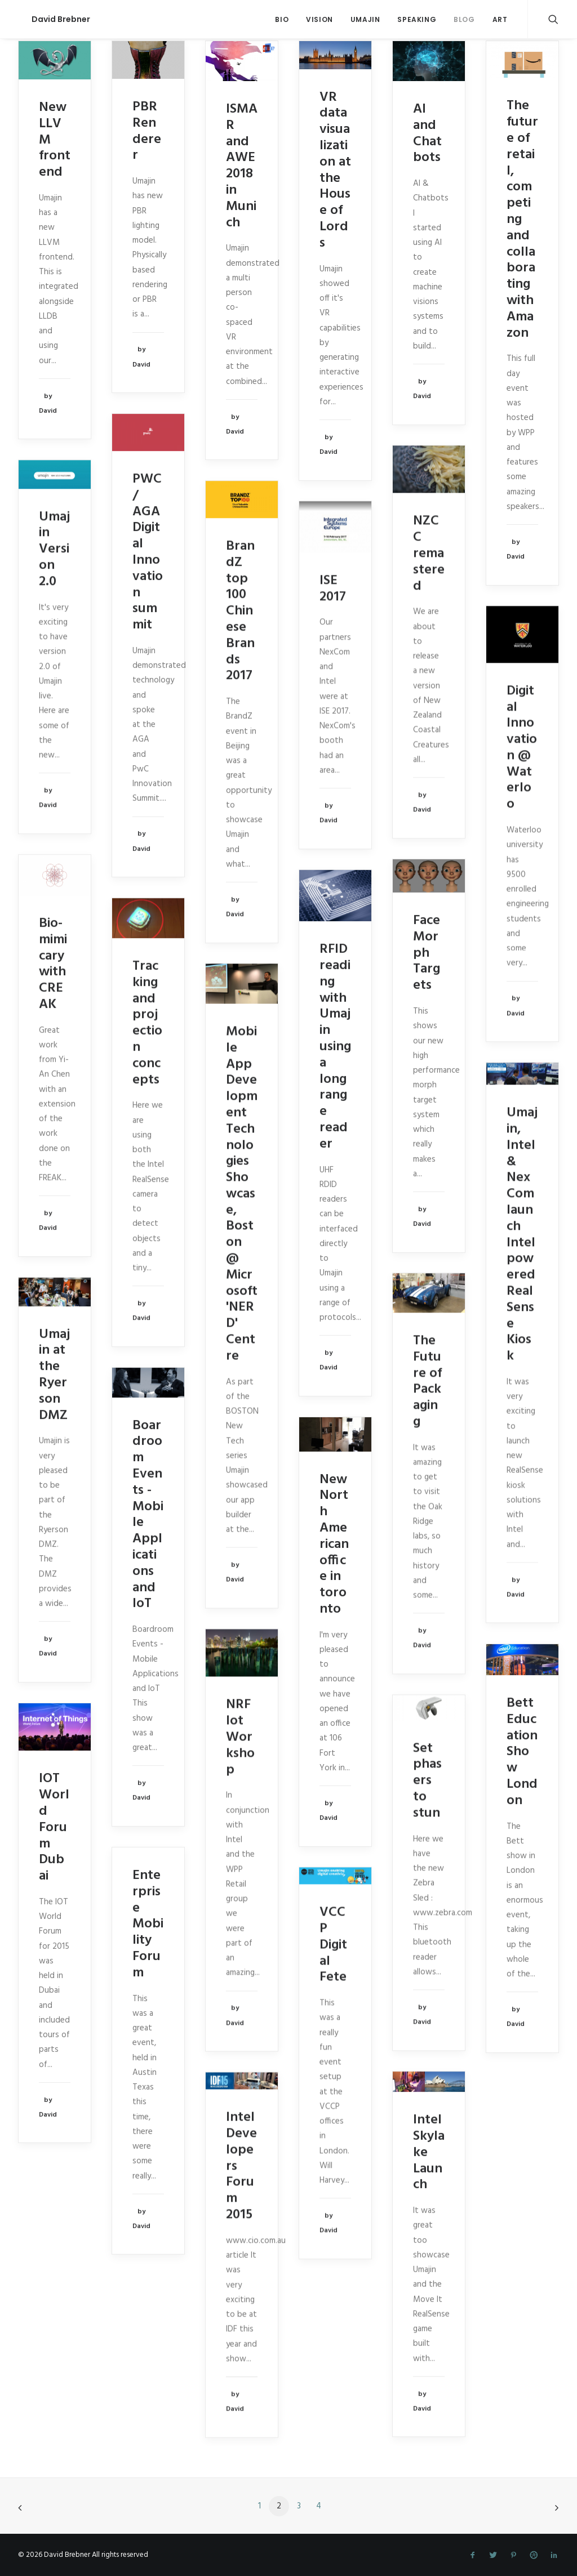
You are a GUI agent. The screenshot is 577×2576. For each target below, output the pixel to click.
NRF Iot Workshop (240, 1737)
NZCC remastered (429, 553)
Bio (281, 19)
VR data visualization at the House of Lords (335, 170)
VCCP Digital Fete (333, 1944)
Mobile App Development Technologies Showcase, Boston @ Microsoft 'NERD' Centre (242, 1194)
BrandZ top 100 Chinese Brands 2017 (240, 610)
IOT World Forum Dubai (54, 1827)
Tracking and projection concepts (147, 1023)
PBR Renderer (146, 131)
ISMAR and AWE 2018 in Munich (242, 166)
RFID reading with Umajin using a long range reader (335, 1047)
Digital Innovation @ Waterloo (522, 747)
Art (500, 19)
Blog (464, 19)
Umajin (365, 19)
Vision (319, 19)
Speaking (416, 19)
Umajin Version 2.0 (54, 549)
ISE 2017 (332, 589)
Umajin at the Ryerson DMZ (54, 1375)
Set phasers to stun (427, 1781)
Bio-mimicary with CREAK (53, 964)
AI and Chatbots (427, 133)
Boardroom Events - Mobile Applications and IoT (147, 1515)
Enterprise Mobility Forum (147, 1924)
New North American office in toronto (334, 1544)
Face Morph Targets (426, 953)
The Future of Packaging (427, 1381)
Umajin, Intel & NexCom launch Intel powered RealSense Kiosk (522, 1234)
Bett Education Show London (522, 1752)
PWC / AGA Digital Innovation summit (147, 552)
